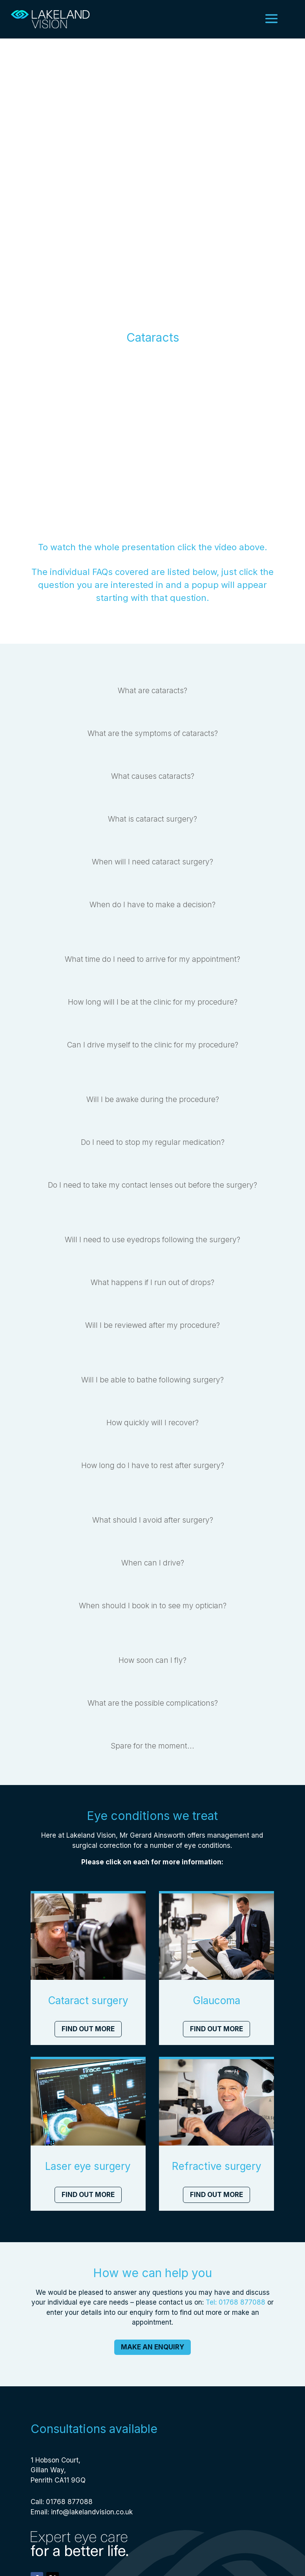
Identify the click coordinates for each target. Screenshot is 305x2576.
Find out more (88, 2033)
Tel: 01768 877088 (235, 2306)
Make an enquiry (152, 2350)
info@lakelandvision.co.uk (92, 2515)
